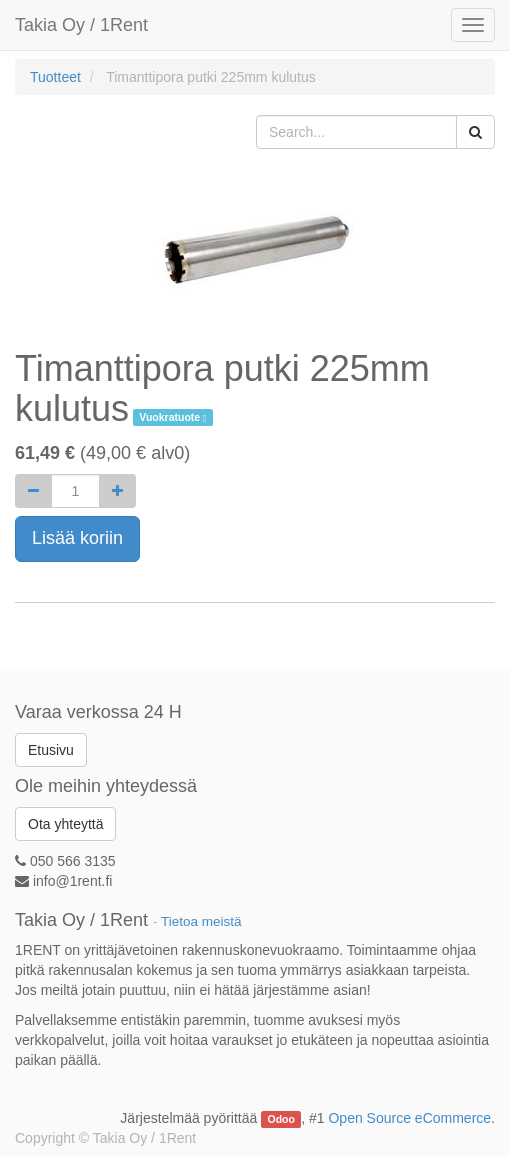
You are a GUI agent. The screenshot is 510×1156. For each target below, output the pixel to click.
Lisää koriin (77, 538)
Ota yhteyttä (65, 824)
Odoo (281, 1119)
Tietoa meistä (201, 921)
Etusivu (51, 750)
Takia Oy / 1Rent (81, 25)
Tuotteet (55, 77)
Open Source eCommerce (409, 1118)
